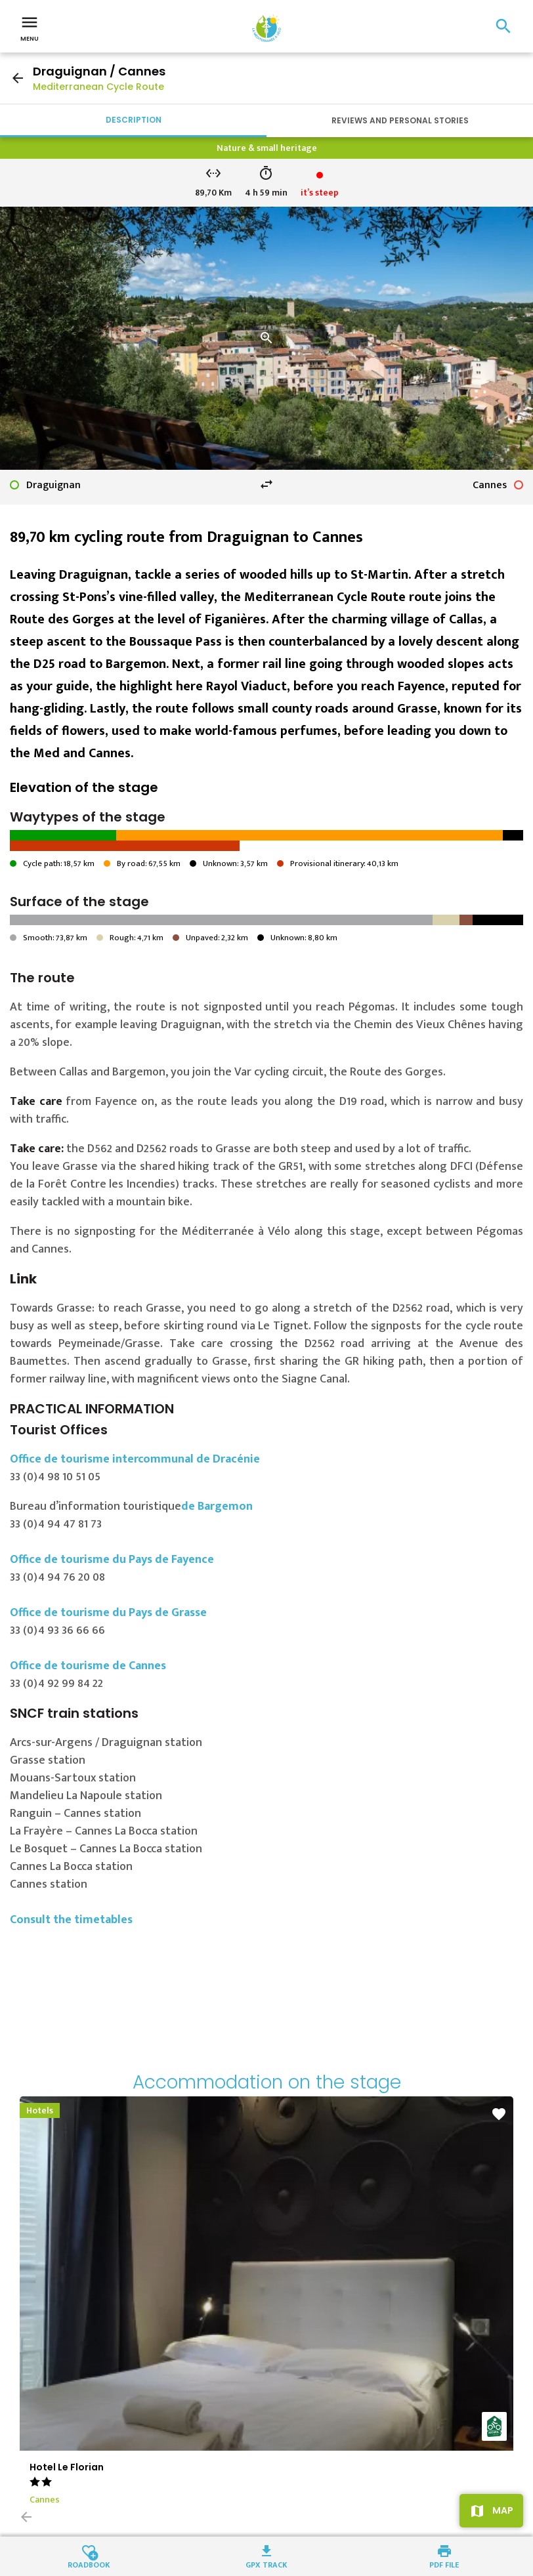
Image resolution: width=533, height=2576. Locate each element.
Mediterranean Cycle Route (98, 86)
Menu (29, 27)
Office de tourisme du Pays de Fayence (112, 1559)
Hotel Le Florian (67, 2467)
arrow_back (18, 78)
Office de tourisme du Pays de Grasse (108, 1613)
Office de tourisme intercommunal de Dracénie (135, 1459)
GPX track (266, 2563)
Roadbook (89, 2563)
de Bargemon (217, 1506)
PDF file (444, 2563)
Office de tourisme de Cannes (88, 1666)
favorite (499, 2114)
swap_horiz (266, 484)
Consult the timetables (71, 1920)
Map (502, 2510)
